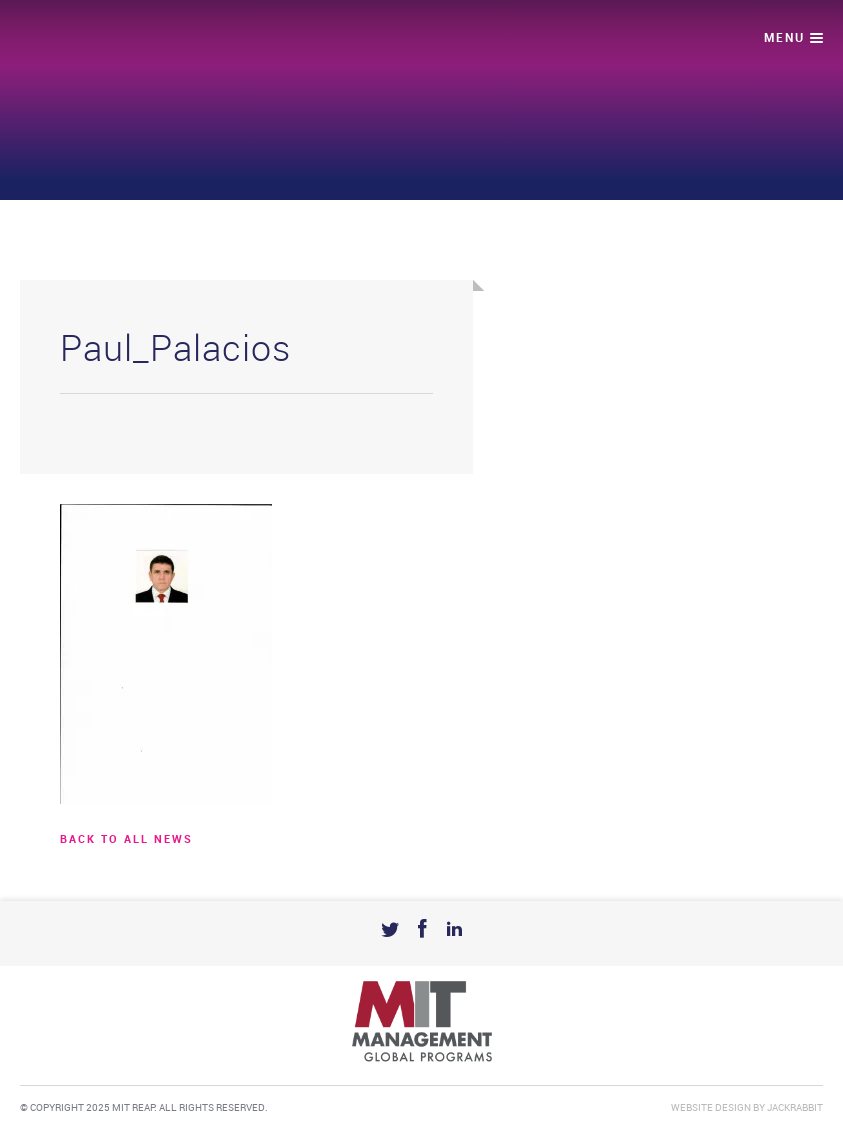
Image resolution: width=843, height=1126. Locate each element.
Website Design (711, 1108)
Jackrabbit (795, 1108)
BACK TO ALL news (126, 840)
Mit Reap (97, 41)
